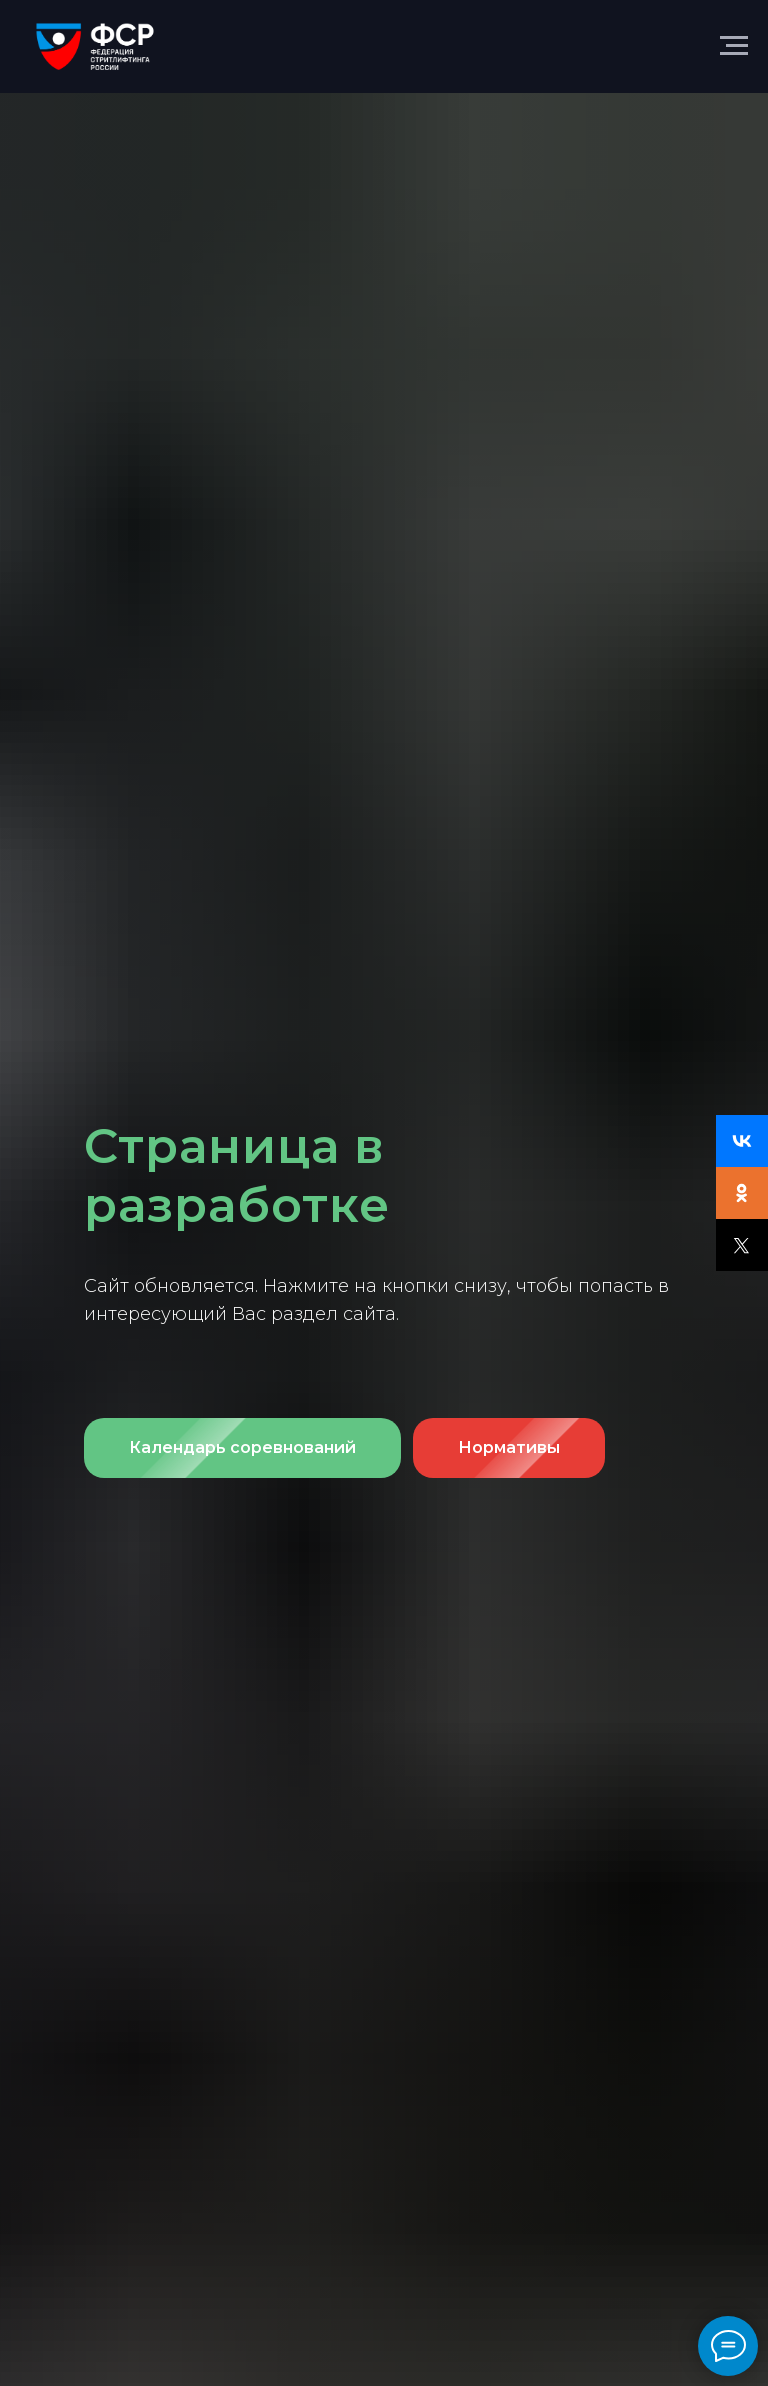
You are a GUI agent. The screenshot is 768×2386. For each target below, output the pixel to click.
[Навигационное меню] (734, 46)
